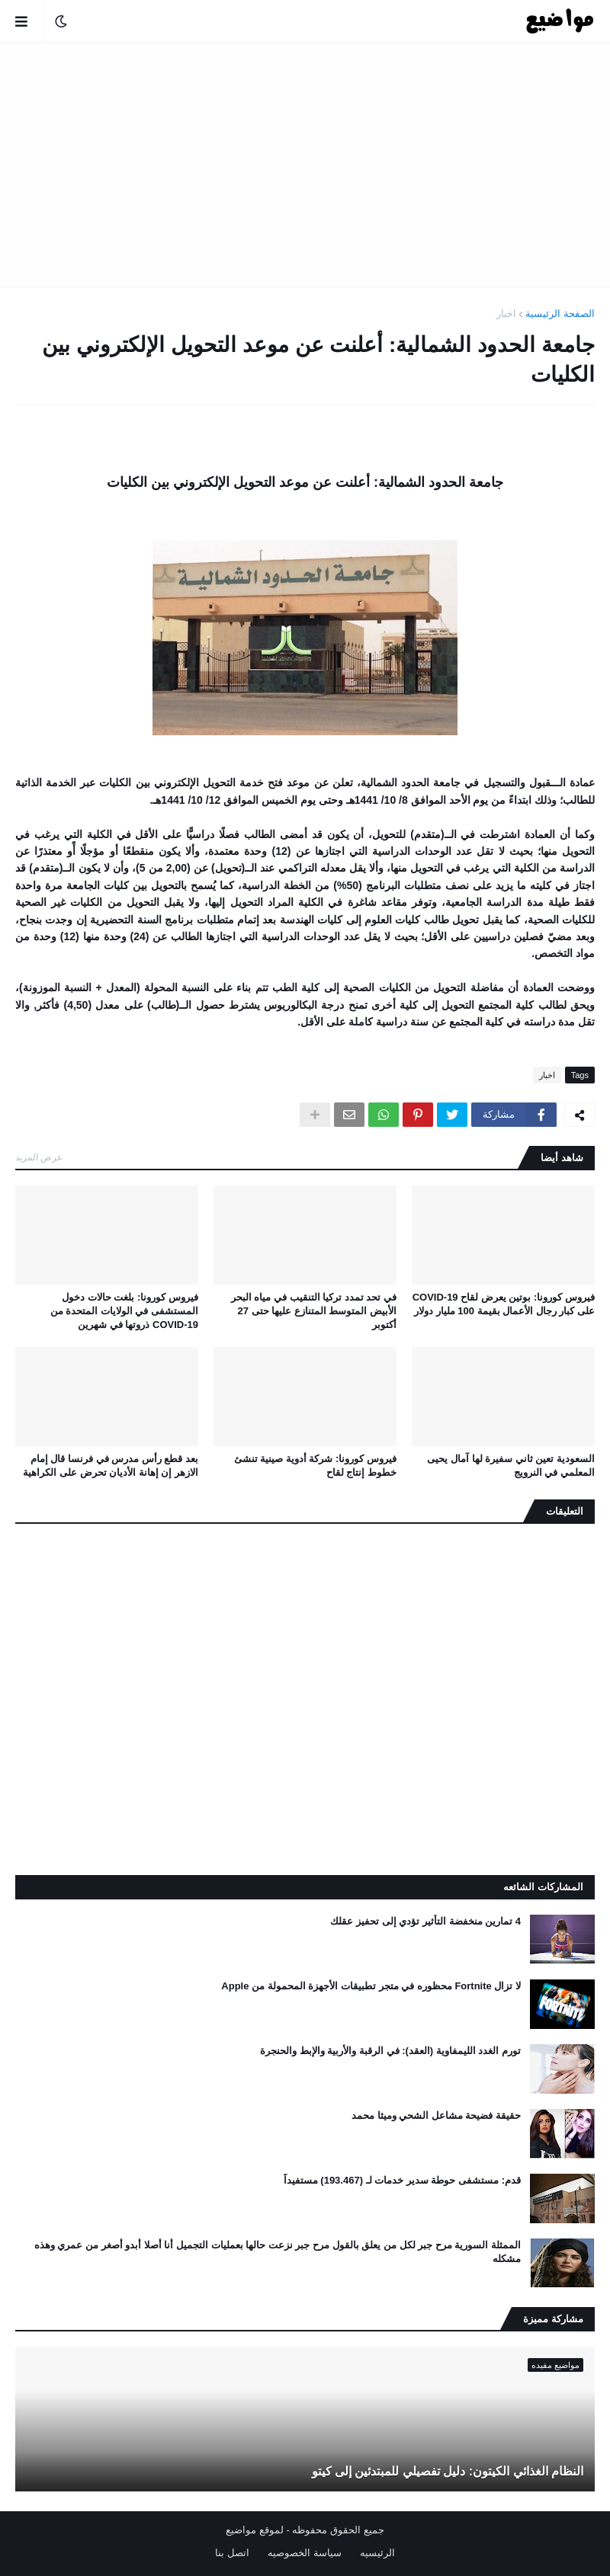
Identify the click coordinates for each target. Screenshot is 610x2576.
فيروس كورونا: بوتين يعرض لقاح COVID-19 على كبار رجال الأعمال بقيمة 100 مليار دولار (504, 1304)
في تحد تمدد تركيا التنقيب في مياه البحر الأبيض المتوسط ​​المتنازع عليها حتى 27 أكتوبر (313, 1310)
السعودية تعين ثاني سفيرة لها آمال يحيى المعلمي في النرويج (511, 1465)
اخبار (506, 313)
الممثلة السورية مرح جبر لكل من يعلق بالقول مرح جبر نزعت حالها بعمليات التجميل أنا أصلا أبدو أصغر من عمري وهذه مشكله (277, 2251)
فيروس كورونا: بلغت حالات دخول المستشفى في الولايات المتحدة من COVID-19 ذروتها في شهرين (124, 1310)
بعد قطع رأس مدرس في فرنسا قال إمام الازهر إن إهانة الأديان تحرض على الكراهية (110, 1465)
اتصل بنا (232, 2552)
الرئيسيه (377, 2552)
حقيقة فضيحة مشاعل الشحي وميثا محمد (436, 2115)
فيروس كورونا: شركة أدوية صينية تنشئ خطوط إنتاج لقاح (315, 1465)
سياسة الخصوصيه (305, 2552)
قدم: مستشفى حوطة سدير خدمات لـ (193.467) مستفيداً (402, 2180)
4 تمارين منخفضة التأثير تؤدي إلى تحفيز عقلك (425, 1921)
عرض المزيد (39, 1157)
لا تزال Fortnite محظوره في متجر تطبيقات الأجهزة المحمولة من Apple (371, 1986)
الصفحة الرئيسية (560, 313)
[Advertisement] (305, 164)
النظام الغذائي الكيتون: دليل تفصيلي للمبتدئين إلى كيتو (447, 2471)
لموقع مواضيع (255, 2530)
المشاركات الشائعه (543, 1887)
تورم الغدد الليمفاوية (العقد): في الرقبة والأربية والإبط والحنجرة (390, 2050)
